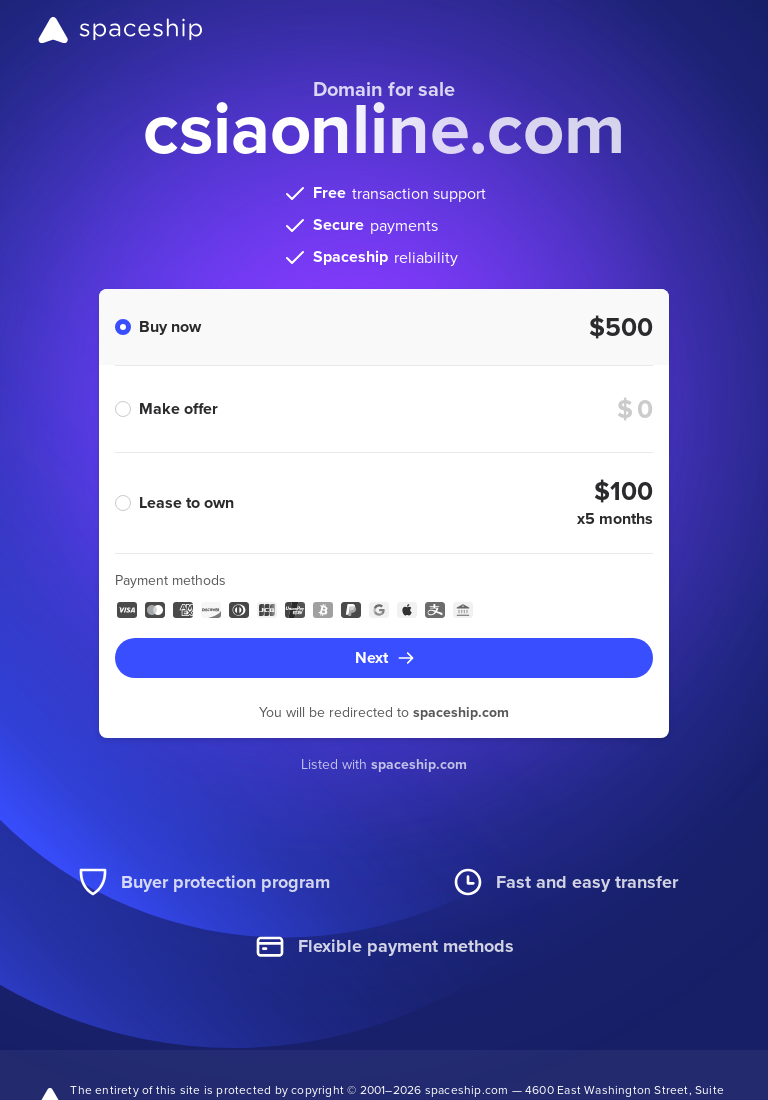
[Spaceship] (120, 30)
